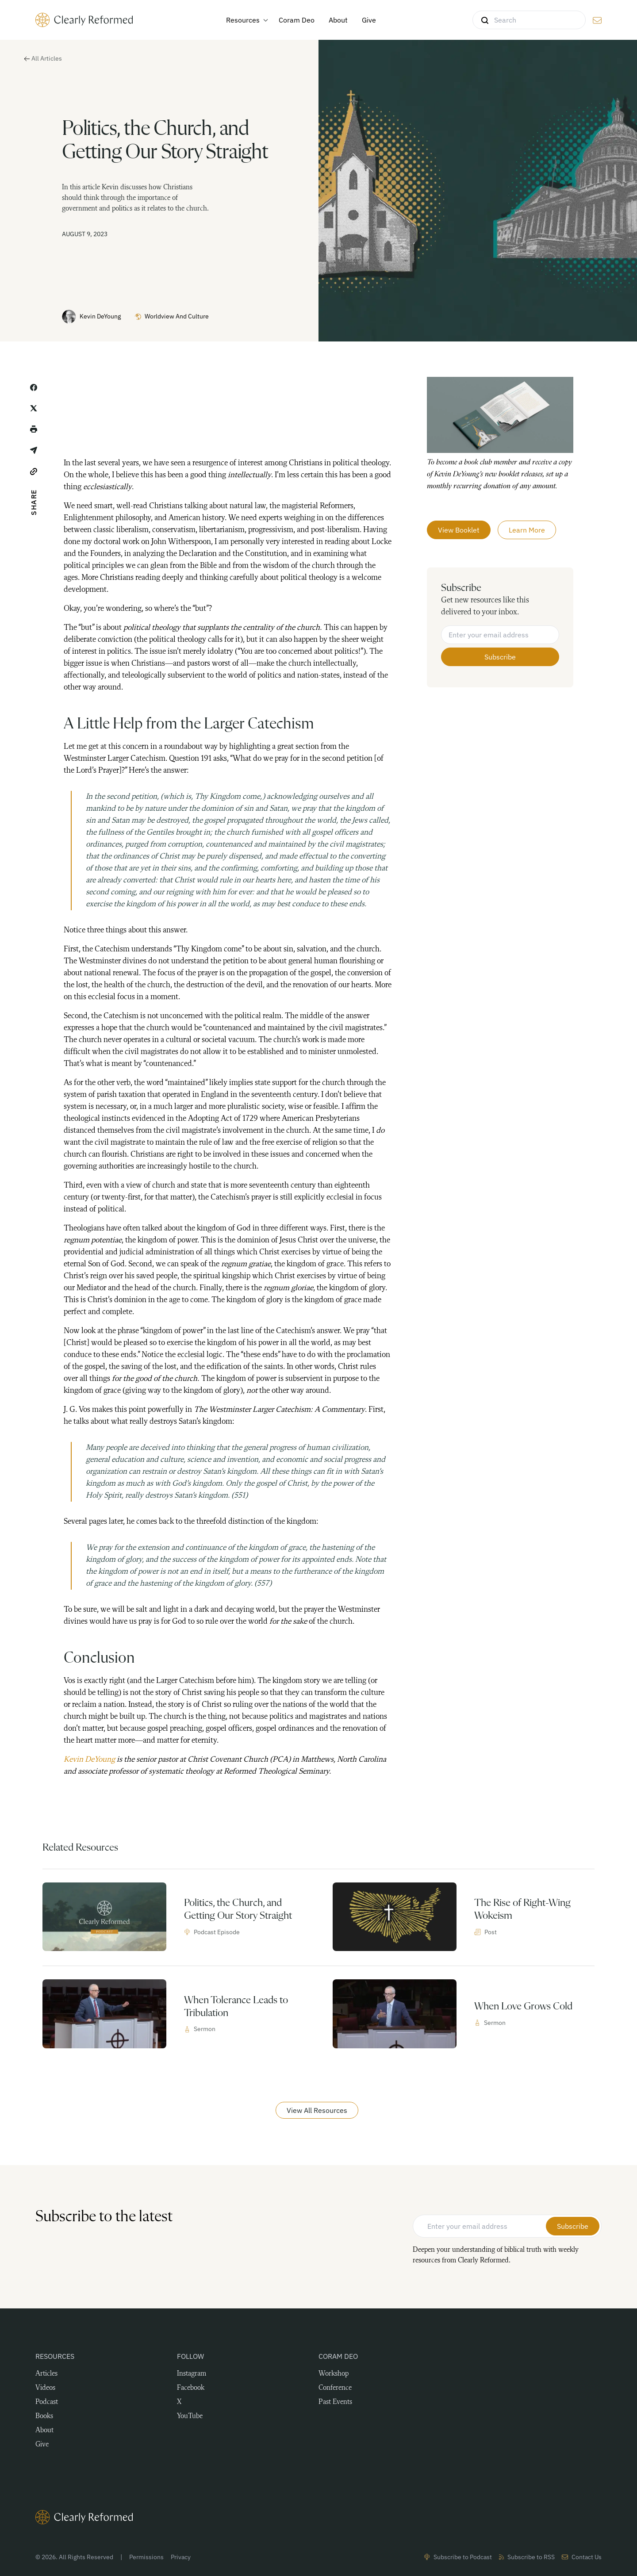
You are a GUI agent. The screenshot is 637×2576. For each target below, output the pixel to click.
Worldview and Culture (172, 316)
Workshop (333, 2373)
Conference (335, 2388)
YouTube (190, 2416)
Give (42, 2444)
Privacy (181, 2557)
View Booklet (459, 529)
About (44, 2430)
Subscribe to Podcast (458, 2557)
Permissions (146, 2557)
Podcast (46, 2402)
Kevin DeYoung (91, 317)
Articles (46, 2373)
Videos (45, 2388)
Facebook (190, 2388)
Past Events (335, 2402)
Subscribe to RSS (527, 2557)
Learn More (527, 529)
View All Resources (317, 2109)
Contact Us (582, 2557)
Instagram (191, 2373)
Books (44, 2416)
